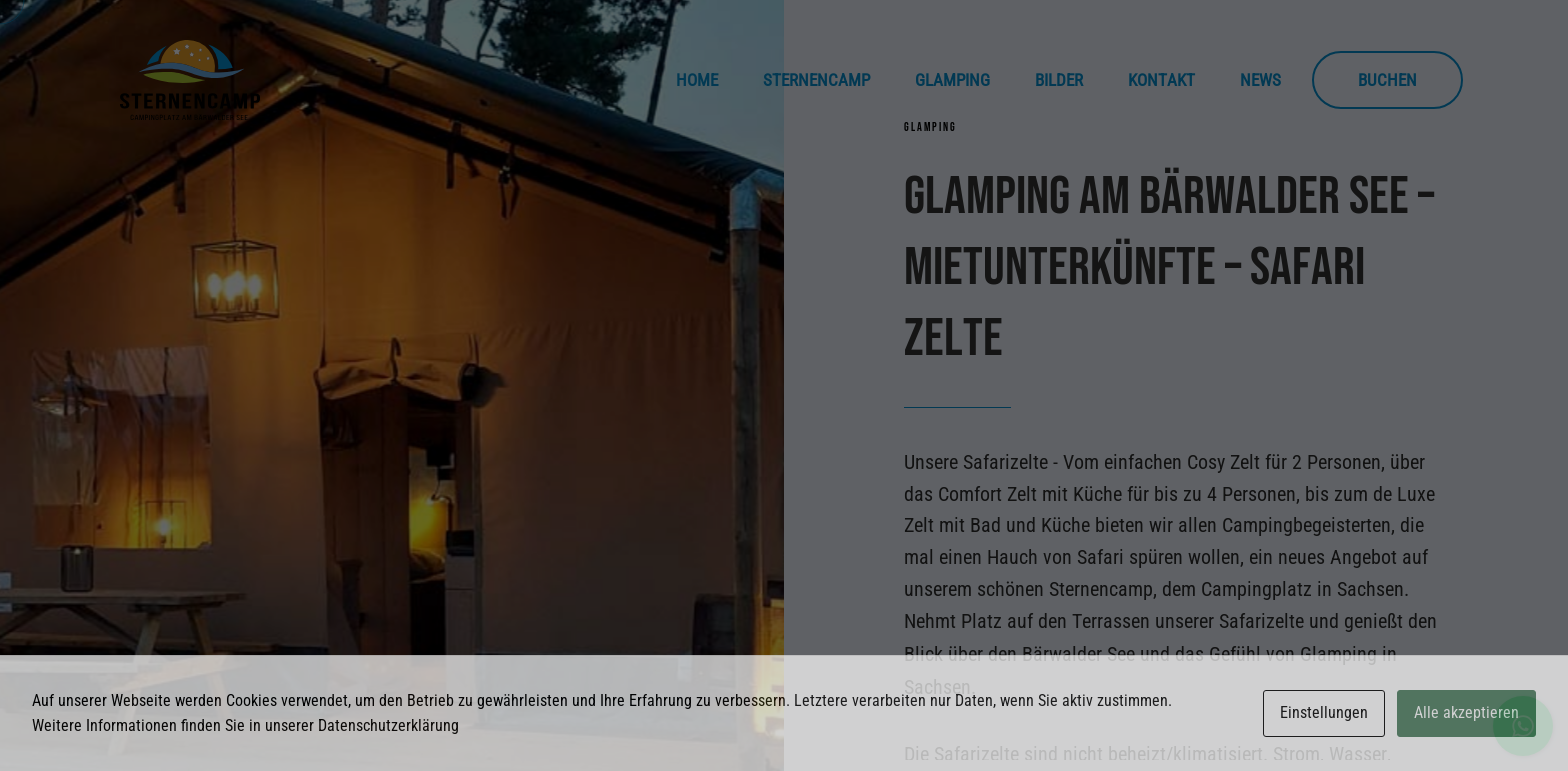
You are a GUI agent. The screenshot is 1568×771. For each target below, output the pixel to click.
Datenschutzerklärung (388, 725)
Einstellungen (1324, 712)
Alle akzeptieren (1466, 712)
